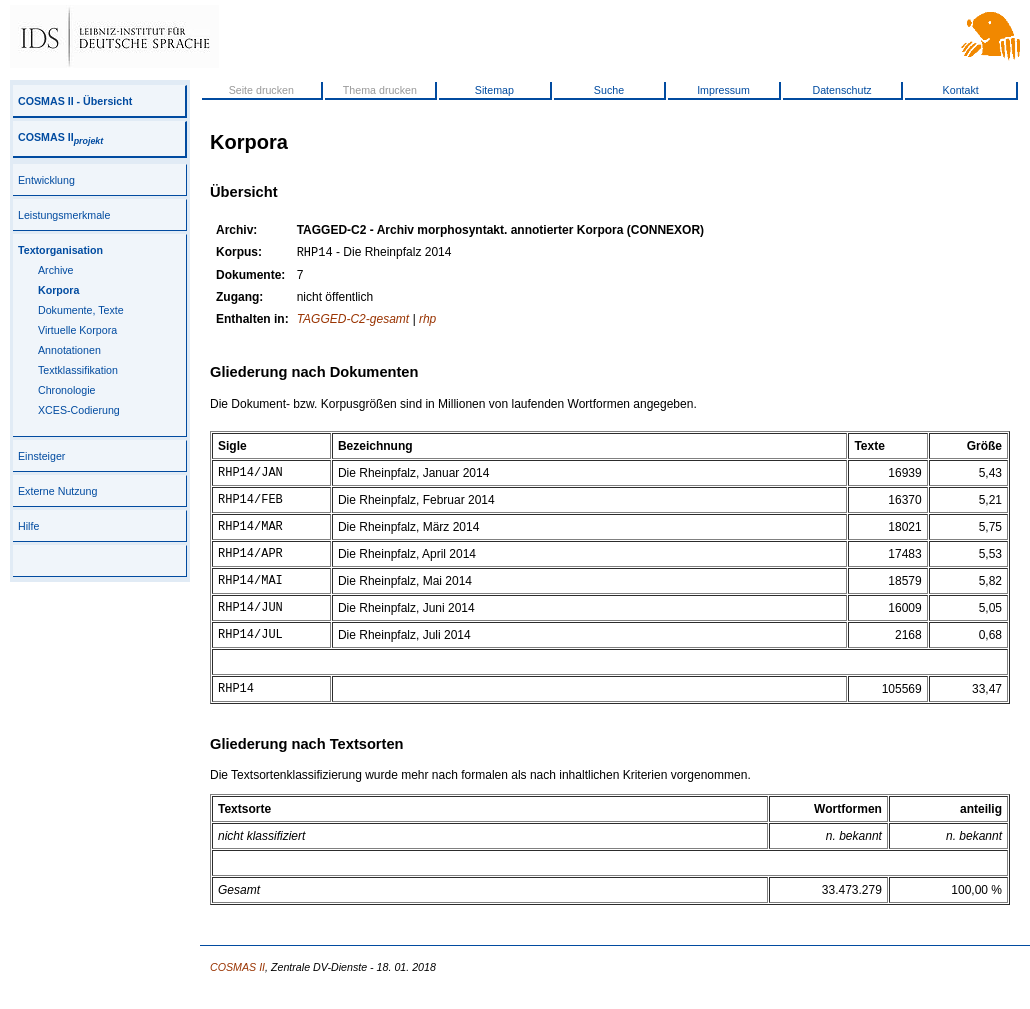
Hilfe (28, 526)
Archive (56, 270)
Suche (609, 90)
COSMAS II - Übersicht (75, 101)
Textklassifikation (78, 370)
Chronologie (66, 390)
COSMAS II (60, 137)
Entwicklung (46, 180)
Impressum (723, 90)
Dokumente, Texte (81, 310)
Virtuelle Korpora (77, 330)
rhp (427, 321)
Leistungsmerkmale (64, 215)
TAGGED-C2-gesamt (353, 321)
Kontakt (961, 90)
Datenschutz (841, 90)
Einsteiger (41, 456)
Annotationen (69, 350)
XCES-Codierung (79, 410)
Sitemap (494, 90)
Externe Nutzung (57, 491)
